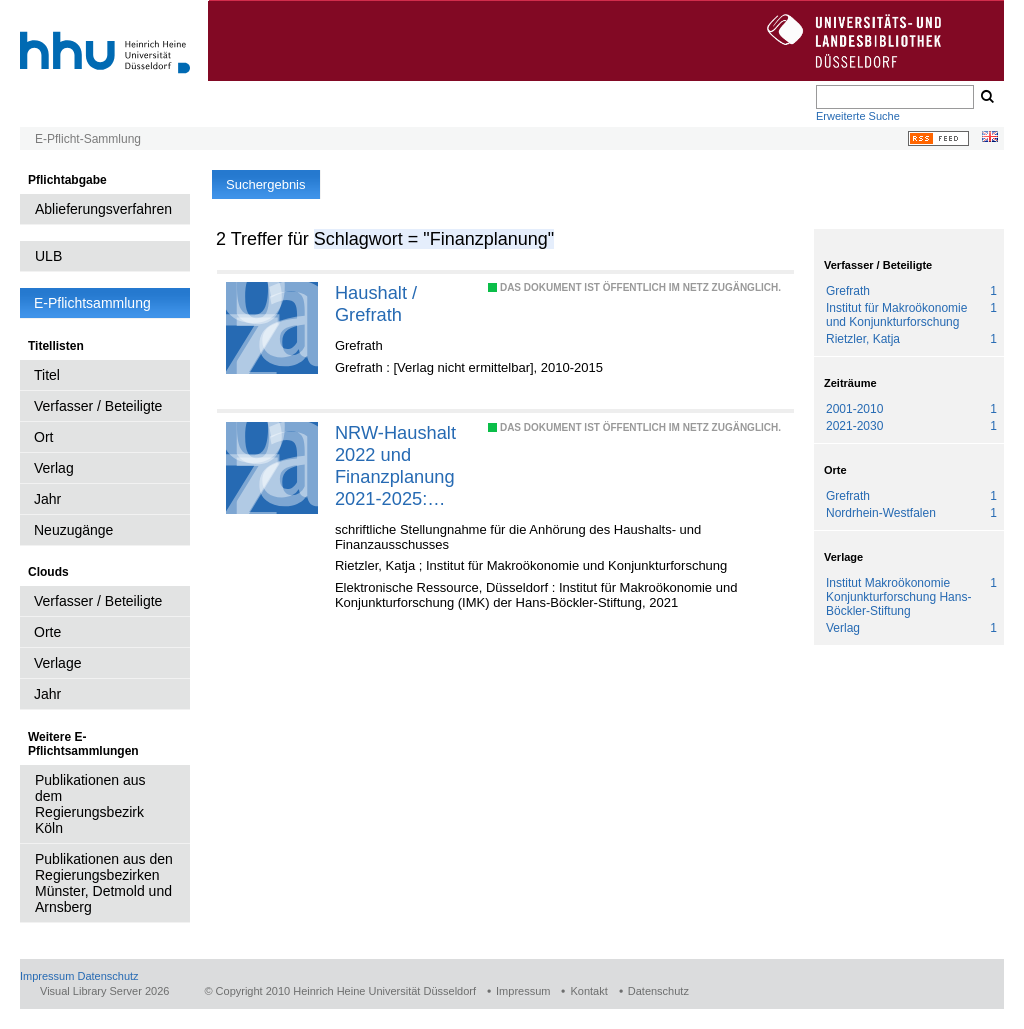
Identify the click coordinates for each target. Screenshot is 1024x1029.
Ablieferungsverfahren (103, 209)
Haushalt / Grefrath (376, 303)
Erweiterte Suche (858, 116)
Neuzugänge (73, 530)
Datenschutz (107, 976)
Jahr (47, 499)
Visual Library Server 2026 (104, 991)
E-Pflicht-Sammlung (88, 139)
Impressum (47, 976)
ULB (48, 256)
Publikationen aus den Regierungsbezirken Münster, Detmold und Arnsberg (104, 883)
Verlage (57, 663)
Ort (43, 437)
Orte (47, 632)
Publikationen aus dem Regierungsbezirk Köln (90, 804)
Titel (47, 375)
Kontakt (588, 991)
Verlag (54, 468)
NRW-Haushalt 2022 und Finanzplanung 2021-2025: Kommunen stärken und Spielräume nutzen (395, 466)
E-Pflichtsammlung (92, 303)
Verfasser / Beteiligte (98, 406)
